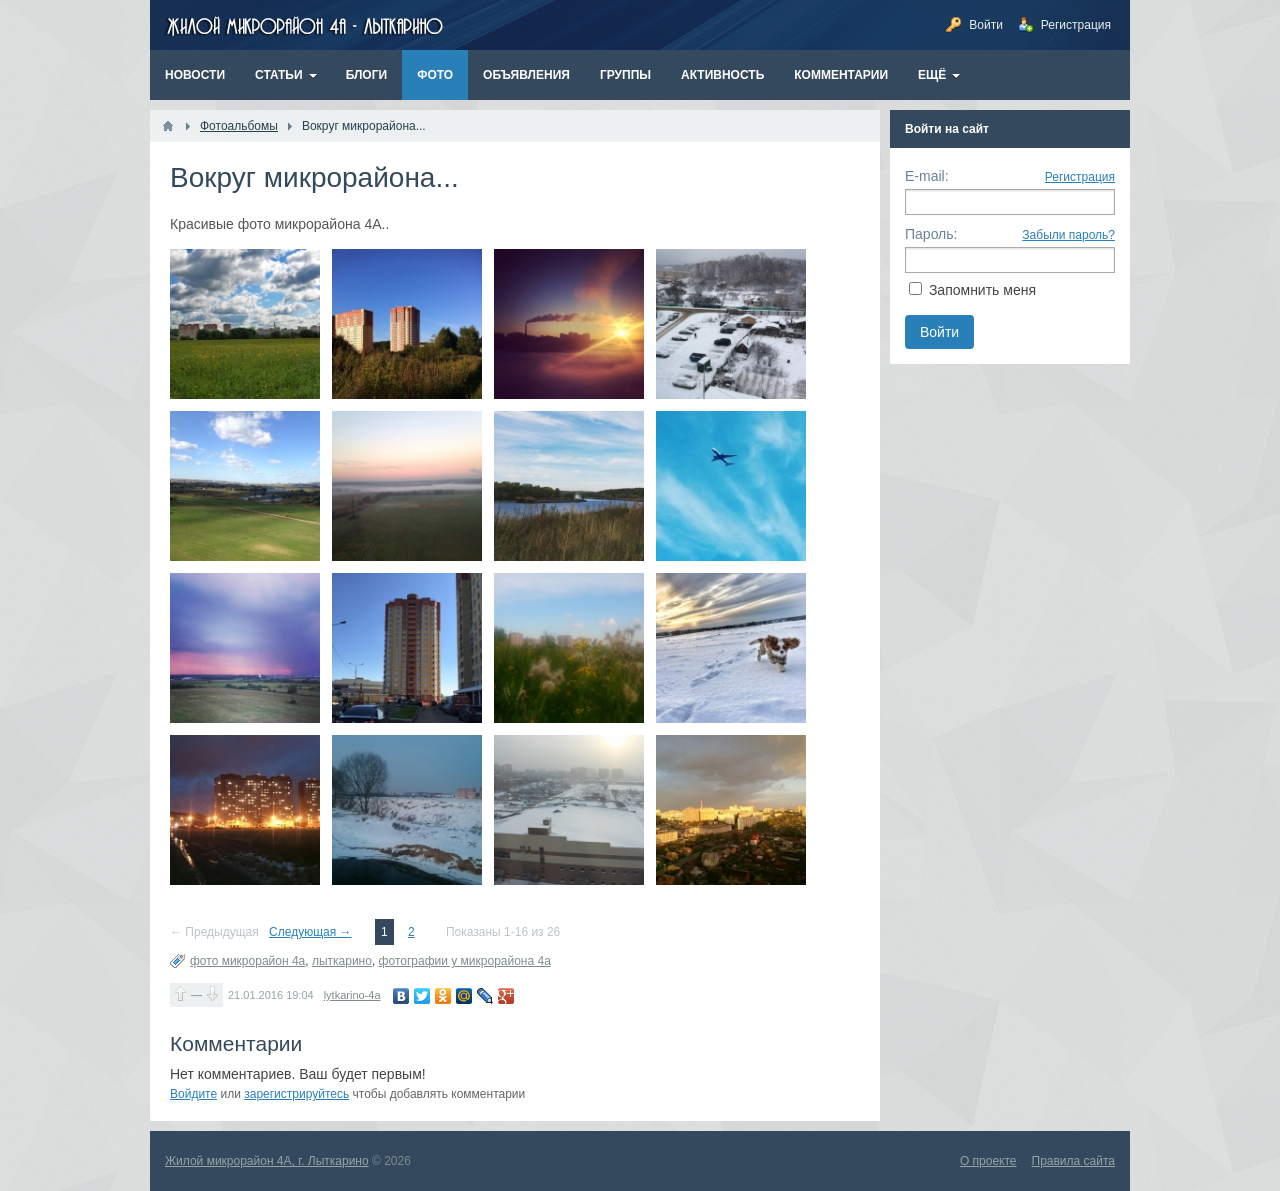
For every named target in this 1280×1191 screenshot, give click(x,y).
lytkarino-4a (352, 995)
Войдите (193, 1094)
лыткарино (342, 961)
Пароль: (931, 234)
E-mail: (927, 176)
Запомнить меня (982, 290)
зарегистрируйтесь (296, 1094)
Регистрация (1080, 177)
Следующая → (310, 932)
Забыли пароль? (1068, 235)
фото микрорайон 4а (247, 961)
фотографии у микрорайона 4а (465, 961)
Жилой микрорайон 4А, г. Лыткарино (267, 1161)
